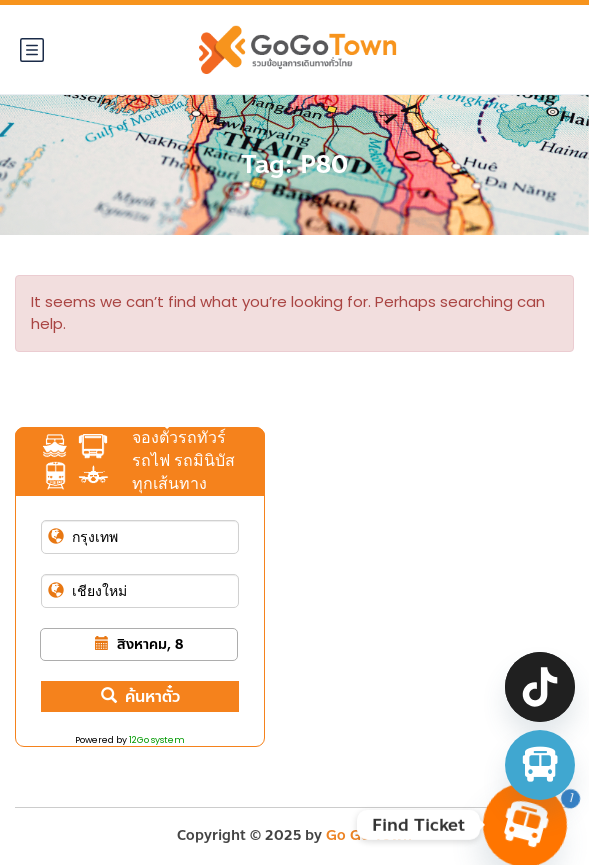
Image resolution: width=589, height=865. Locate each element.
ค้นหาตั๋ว (140, 696)
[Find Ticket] (525, 825)
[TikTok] (540, 687)
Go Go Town (369, 835)
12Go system (157, 740)
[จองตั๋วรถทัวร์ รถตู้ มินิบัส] (540, 765)
